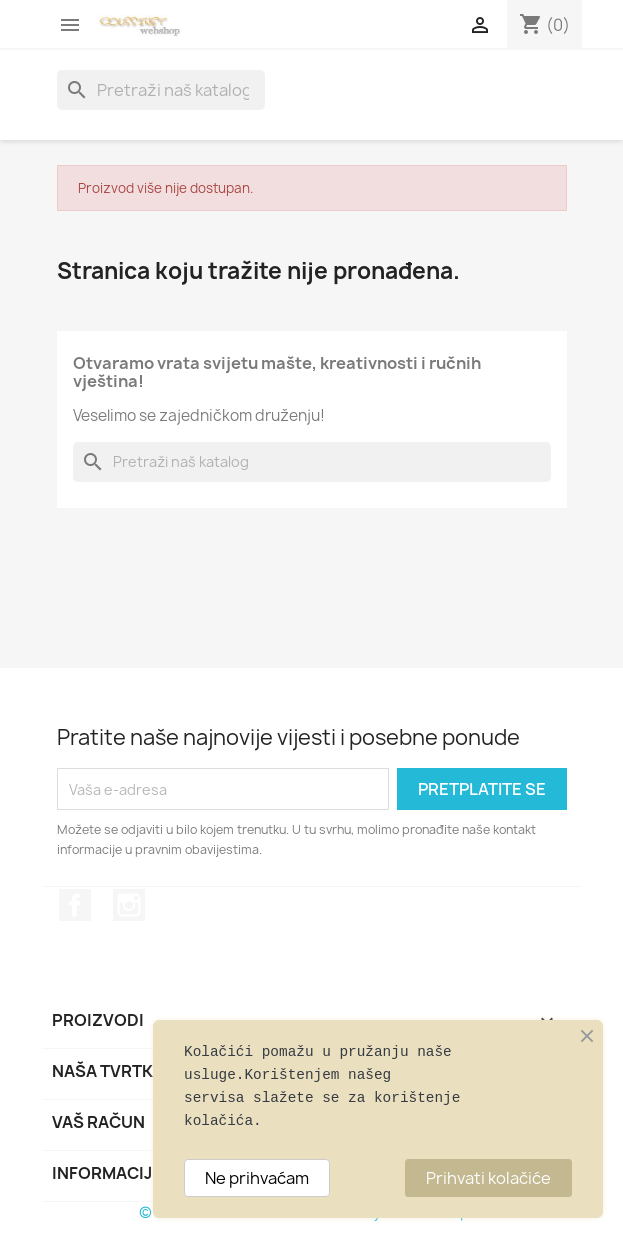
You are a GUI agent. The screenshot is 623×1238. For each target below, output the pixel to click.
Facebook (75, 905)
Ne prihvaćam (257, 1178)
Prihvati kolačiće (488, 1178)
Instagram (129, 905)
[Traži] (161, 90)
